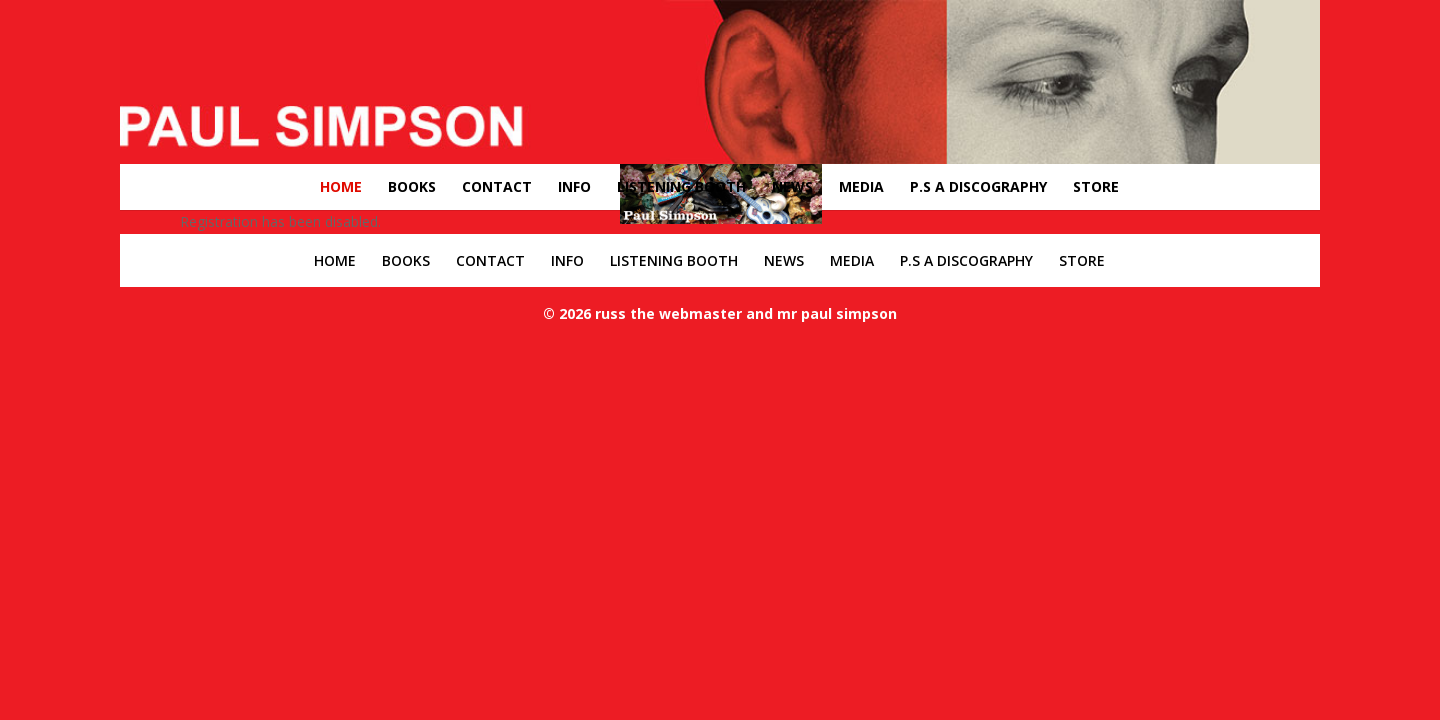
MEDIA (861, 186)
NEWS (792, 186)
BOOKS (412, 186)
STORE (1096, 186)
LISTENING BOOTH (681, 186)
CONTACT (497, 186)
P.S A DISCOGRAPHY (978, 186)
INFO (574, 186)
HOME (341, 186)
